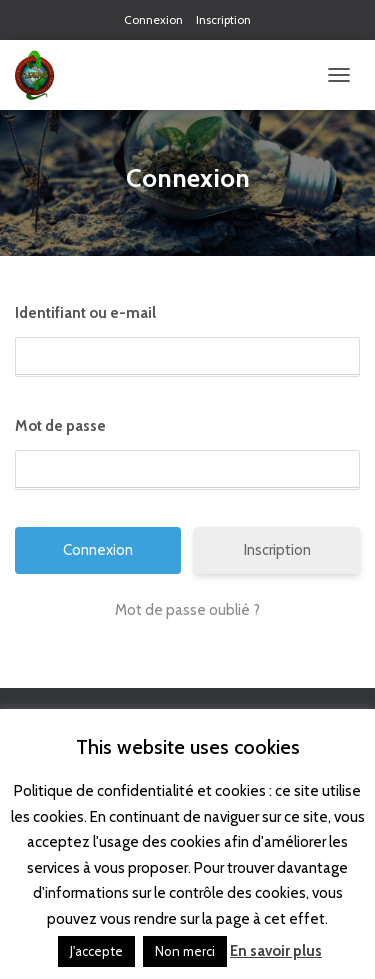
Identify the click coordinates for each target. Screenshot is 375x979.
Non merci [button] (185, 951)
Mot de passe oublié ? (187, 610)
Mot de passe (60, 426)
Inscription (223, 19)
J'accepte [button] (96, 951)
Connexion (153, 19)
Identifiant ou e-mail (85, 313)
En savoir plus (276, 951)
